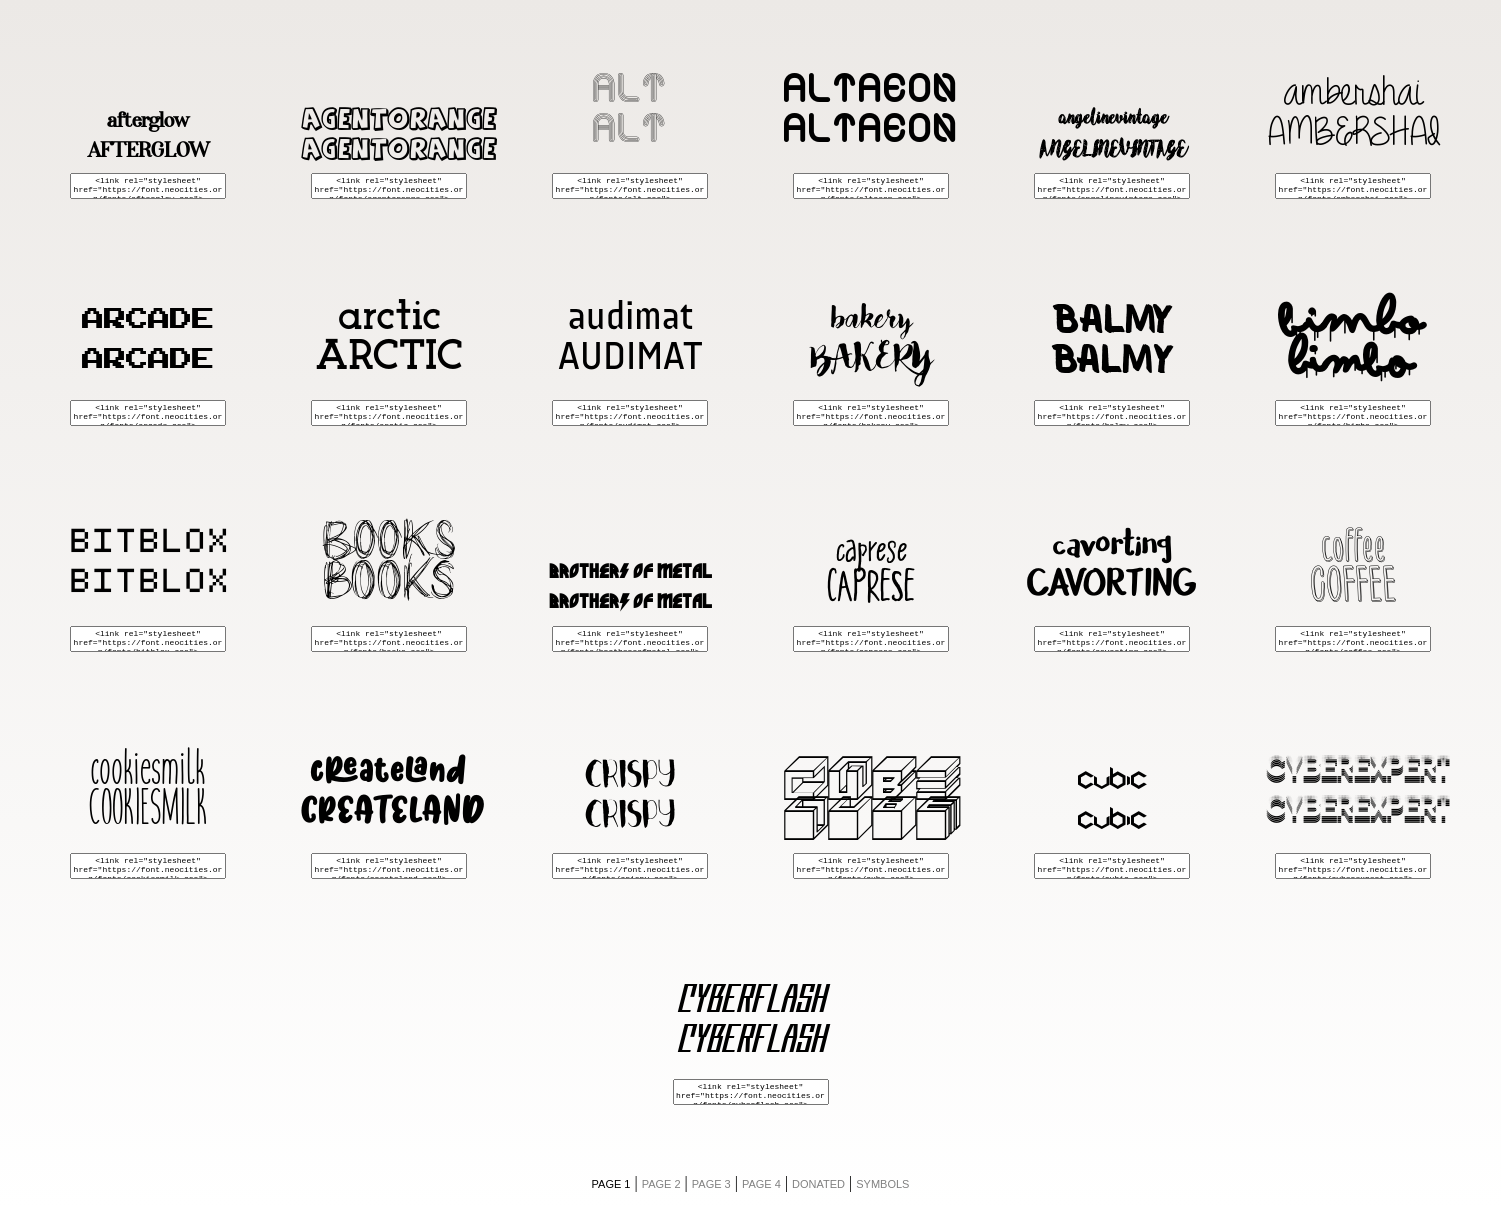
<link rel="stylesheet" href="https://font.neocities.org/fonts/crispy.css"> (630, 866)
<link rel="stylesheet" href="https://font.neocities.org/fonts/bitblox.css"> (148, 639)
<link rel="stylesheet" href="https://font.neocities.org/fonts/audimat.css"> (630, 413)
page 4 (761, 1184)
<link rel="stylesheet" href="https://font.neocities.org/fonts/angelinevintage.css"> (1112, 186)
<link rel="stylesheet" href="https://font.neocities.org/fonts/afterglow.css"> (148, 186)
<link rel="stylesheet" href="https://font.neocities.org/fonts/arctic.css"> (389, 413)
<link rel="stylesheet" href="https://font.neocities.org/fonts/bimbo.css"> (1353, 413)
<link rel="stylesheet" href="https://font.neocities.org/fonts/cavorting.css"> (1112, 639)
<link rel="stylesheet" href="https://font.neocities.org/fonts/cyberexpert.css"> (1353, 866)
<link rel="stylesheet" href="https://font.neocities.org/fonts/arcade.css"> (148, 413)
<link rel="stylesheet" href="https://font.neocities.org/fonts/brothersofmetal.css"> (630, 639)
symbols (882, 1184)
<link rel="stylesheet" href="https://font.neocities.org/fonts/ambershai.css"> (1353, 186)
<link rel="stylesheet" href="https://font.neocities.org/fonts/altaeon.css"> (871, 186)
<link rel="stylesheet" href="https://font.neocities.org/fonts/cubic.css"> (1112, 866)
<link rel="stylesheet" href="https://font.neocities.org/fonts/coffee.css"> (1353, 639)
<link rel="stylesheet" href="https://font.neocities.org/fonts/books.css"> (389, 639)
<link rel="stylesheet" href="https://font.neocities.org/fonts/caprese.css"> (871, 639)
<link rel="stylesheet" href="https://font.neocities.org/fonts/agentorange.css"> (389, 186)
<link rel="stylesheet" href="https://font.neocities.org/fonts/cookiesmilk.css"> (148, 866)
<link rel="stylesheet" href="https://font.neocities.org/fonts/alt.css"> (630, 186)
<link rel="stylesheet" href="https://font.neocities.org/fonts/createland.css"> (389, 866)
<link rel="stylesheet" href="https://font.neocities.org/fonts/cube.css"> (871, 866)
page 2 (661, 1184)
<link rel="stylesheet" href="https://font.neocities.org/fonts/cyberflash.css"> (751, 1092)
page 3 (711, 1184)
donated (818, 1184)
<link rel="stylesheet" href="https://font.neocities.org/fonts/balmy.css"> (1112, 413)
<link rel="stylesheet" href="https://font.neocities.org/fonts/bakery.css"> (871, 413)
